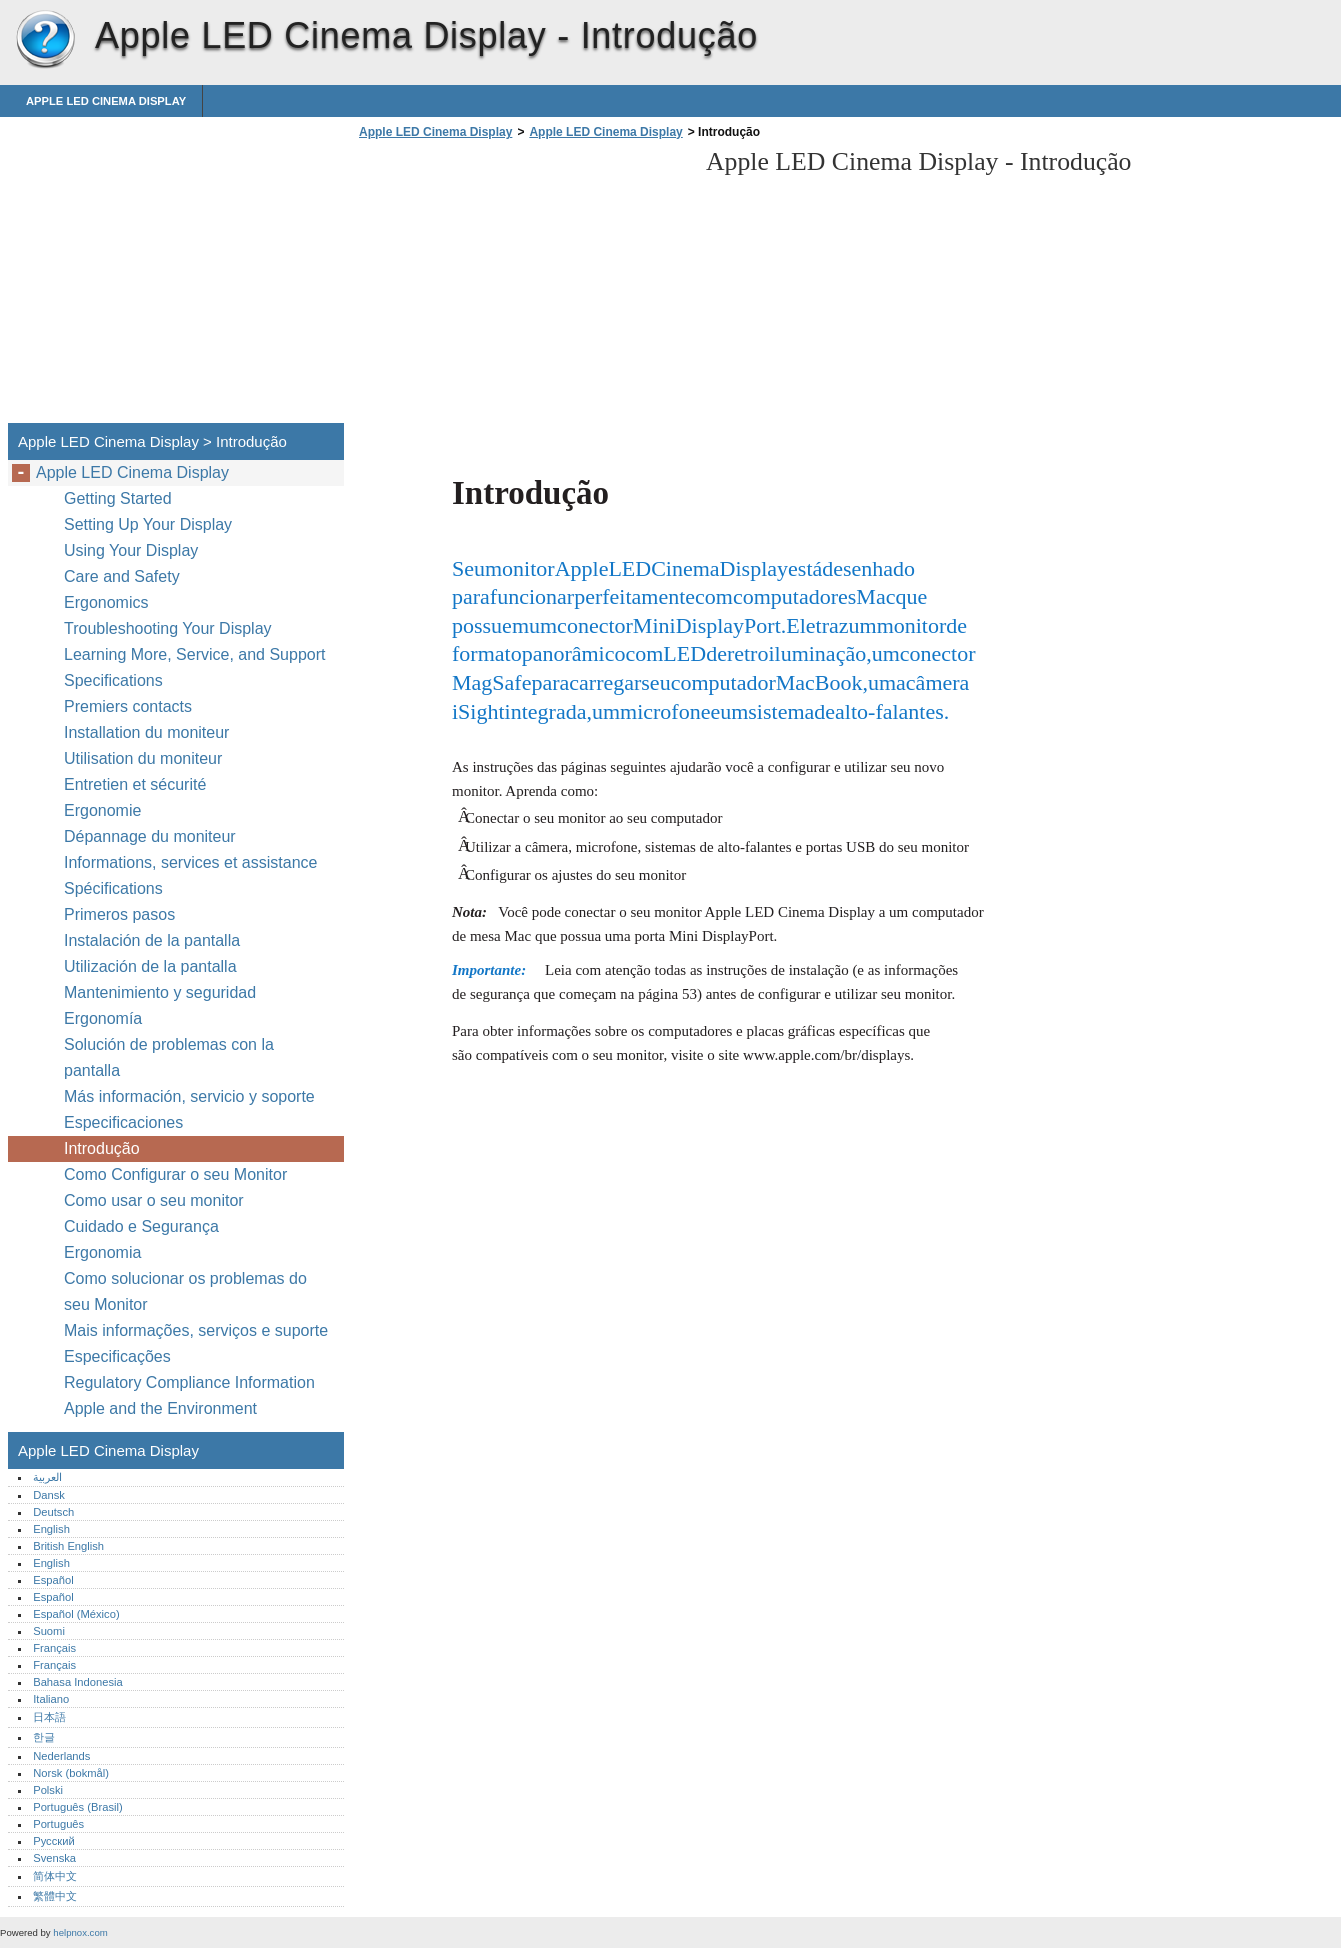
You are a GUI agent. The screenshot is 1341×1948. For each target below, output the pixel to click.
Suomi (49, 1631)
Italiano (51, 1699)
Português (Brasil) (78, 1807)
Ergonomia (102, 1252)
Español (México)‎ (76, 1614)
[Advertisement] (522, 287)
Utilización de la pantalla (152, 966)
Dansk (49, 1495)
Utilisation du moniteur (145, 758)
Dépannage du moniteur (150, 836)
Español (53, 1580)
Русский (54, 1841)
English (51, 1529)
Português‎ (58, 1824)
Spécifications (113, 888)
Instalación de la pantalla (152, 940)
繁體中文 (55, 1896)
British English (68, 1546)
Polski (48, 1790)
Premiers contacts (128, 706)
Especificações (117, 1356)
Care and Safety (124, 576)
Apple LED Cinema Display (45, 40)
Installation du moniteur (146, 732)
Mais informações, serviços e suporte (196, 1330)
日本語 (49, 1717)
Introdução (102, 1148)
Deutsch (53, 1512)
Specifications (113, 680)
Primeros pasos (119, 914)
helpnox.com (80, 1932)
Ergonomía (103, 1018)
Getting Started (118, 498)
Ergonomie (102, 810)
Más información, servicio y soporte (189, 1096)
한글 (44, 1737)
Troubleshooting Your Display (168, 628)
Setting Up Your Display (148, 524)
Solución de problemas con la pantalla (169, 1057)
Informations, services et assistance (190, 862)
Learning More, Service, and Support (194, 654)
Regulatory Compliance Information (189, 1382)
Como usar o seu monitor (156, 1200)
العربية (47, 1477)
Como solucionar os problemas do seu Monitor (185, 1291)
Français (54, 1648)
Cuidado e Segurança (143, 1226)
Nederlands (61, 1756)
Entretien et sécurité (137, 784)
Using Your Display (133, 550)
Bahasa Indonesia (78, 1682)
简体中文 (55, 1876)
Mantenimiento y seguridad (162, 992)
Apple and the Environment (162, 1408)
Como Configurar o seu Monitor (175, 1174)
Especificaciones (123, 1122)
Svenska (54, 1858)
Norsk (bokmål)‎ (71, 1773)
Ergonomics (106, 602)
